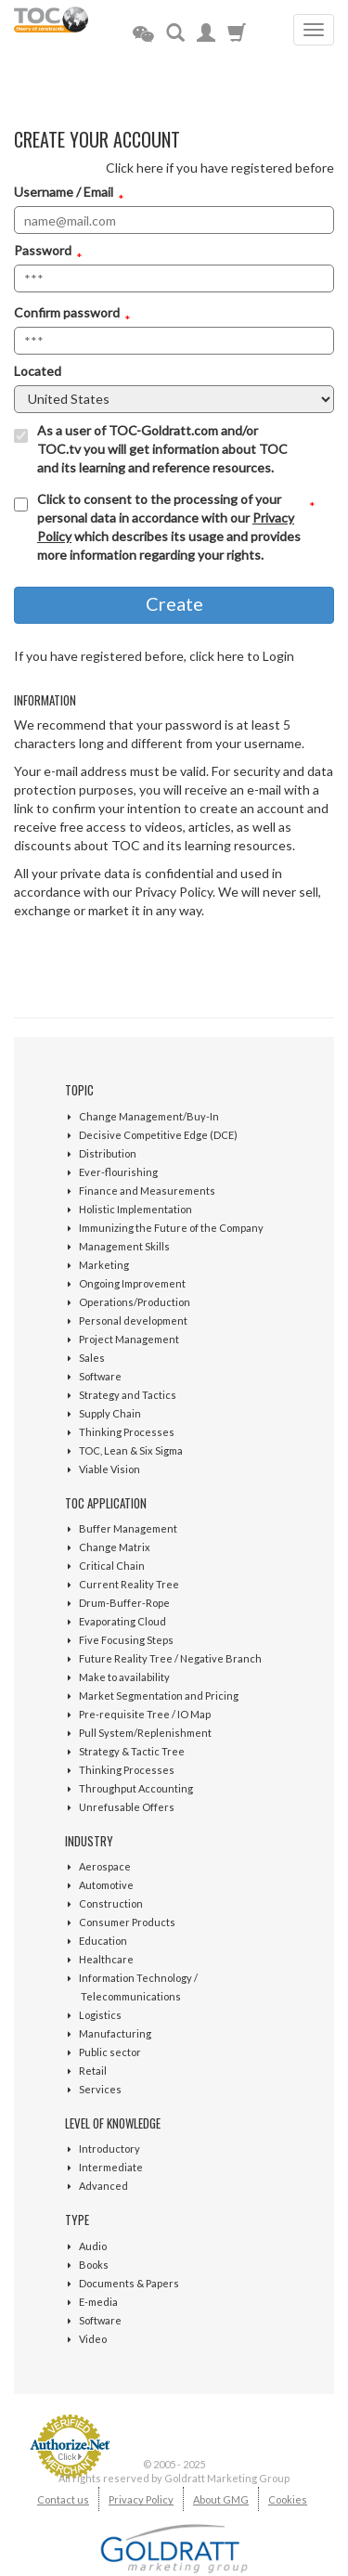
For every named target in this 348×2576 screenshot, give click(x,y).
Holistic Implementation (135, 1209)
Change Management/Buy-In (149, 1116)
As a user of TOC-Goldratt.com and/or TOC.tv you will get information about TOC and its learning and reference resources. (162, 448)
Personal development (133, 1320)
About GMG (221, 2499)
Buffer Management (128, 1528)
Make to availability (124, 1677)
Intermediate (111, 2167)
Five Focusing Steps (126, 1640)
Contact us (63, 2499)
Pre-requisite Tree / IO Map (145, 1714)
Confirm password (67, 312)
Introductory (109, 2148)
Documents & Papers (129, 2283)
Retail (93, 2071)
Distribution (107, 1153)
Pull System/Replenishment (145, 1733)
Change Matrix (114, 1547)
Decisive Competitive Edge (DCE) (158, 1135)
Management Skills (124, 1246)
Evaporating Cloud (122, 1621)
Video (93, 2339)
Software (100, 1376)
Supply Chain (110, 1413)
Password (42, 250)
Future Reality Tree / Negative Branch (170, 1658)
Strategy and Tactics (127, 1395)
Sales (92, 1358)
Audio (93, 2246)
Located (37, 371)
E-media (98, 2302)
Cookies (287, 2499)
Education (103, 1941)
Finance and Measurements (147, 1190)
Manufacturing (115, 2033)
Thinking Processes (126, 1432)
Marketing (104, 1265)
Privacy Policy (141, 2499)
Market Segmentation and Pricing (158, 1695)
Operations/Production (134, 1302)
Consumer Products (127, 1922)
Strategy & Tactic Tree (132, 1751)
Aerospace (105, 1866)
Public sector (110, 2052)
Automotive (106, 1885)
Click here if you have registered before (220, 167)
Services (100, 2089)
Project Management (129, 1339)
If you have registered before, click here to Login (154, 656)
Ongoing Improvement (132, 1283)
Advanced (103, 2186)
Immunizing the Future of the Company (171, 1228)
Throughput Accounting (136, 1788)
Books (94, 2265)
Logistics (100, 2015)
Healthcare (106, 1959)
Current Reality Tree (129, 1584)
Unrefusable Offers (126, 1807)
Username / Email (63, 192)
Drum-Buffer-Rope (124, 1603)
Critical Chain (112, 1566)
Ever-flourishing (118, 1172)
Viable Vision (109, 1469)
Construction (111, 1903)
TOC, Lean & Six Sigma (131, 1450)
